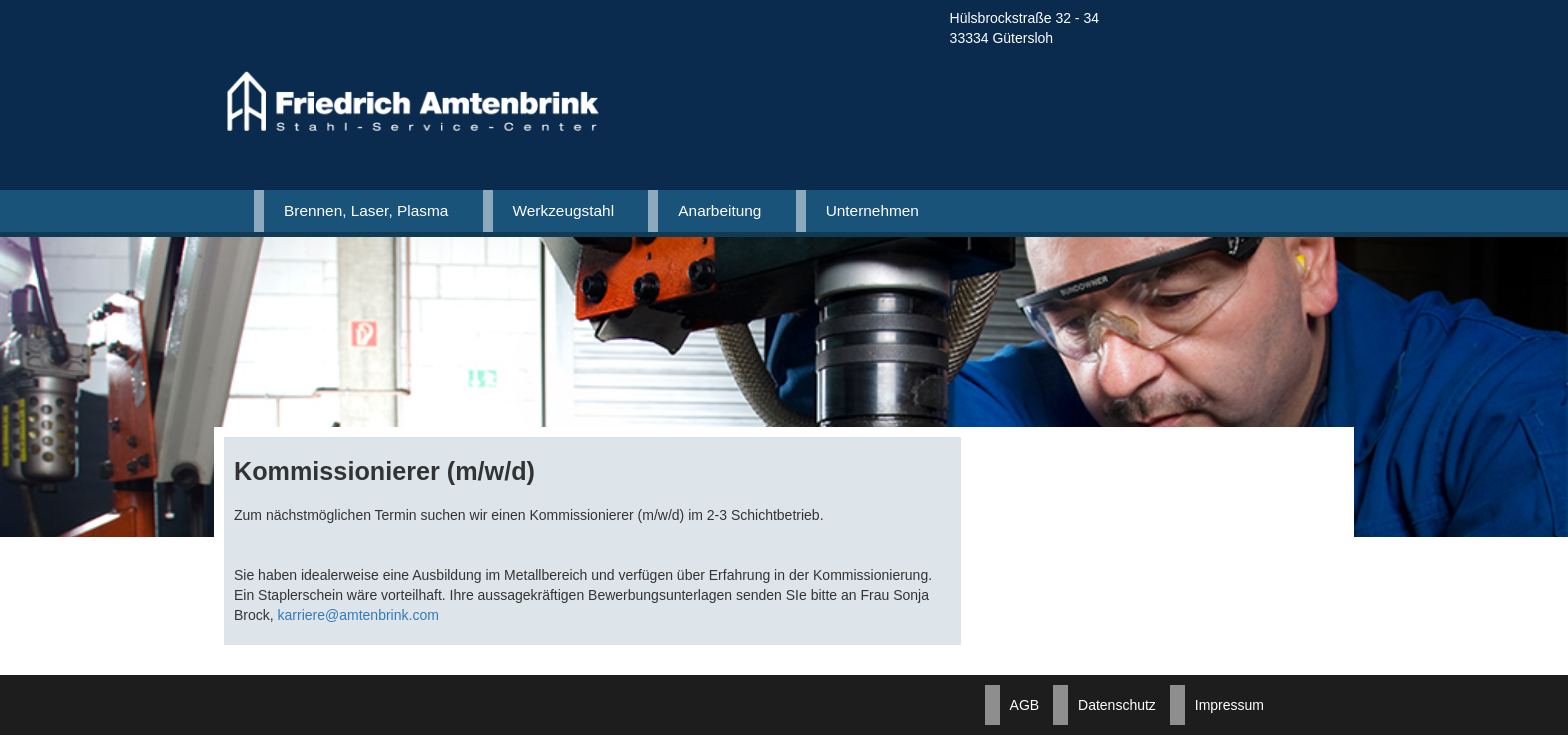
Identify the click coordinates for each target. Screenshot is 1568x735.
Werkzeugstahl (564, 210)
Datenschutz (1117, 705)
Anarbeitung (719, 210)
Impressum (1229, 705)
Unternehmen (872, 210)
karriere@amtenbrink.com (358, 615)
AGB (1025, 705)
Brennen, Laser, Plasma (366, 210)
